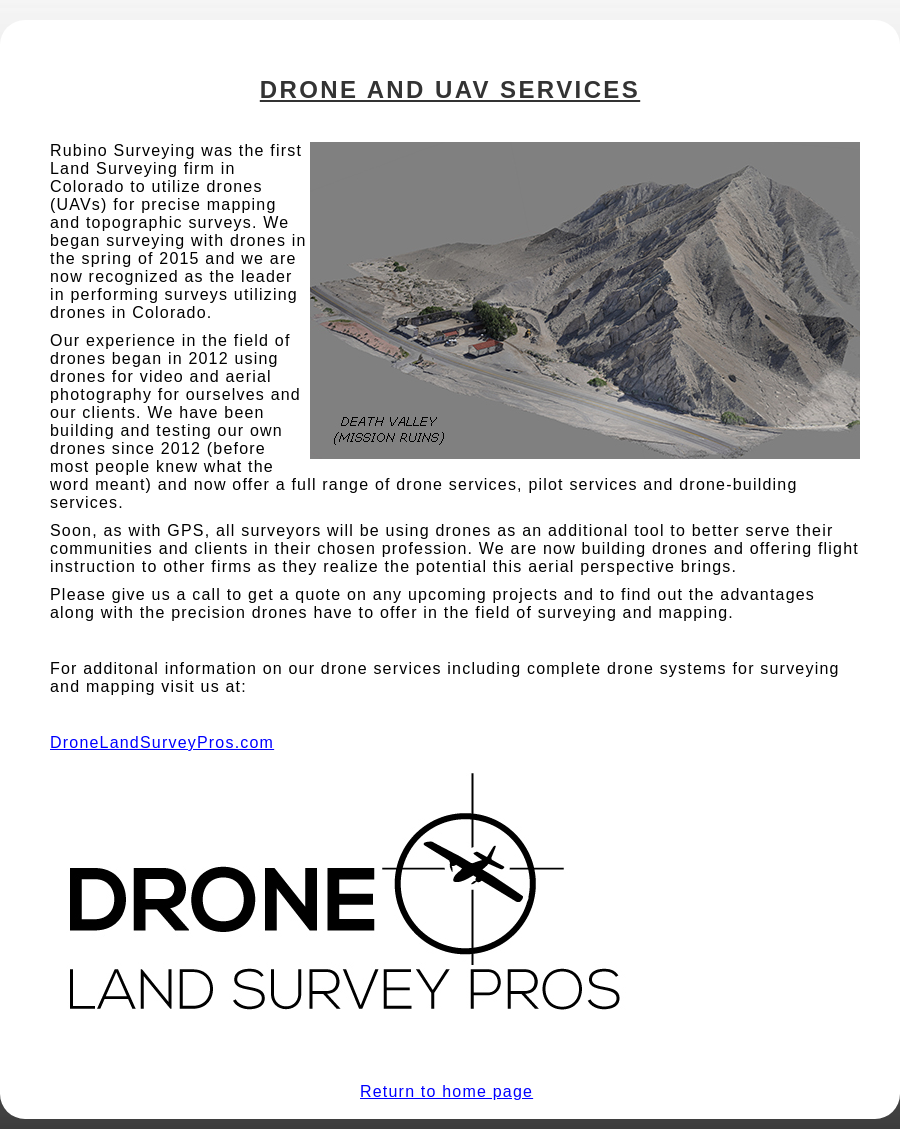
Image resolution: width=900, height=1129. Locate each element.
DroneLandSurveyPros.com (162, 742)
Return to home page (446, 1091)
